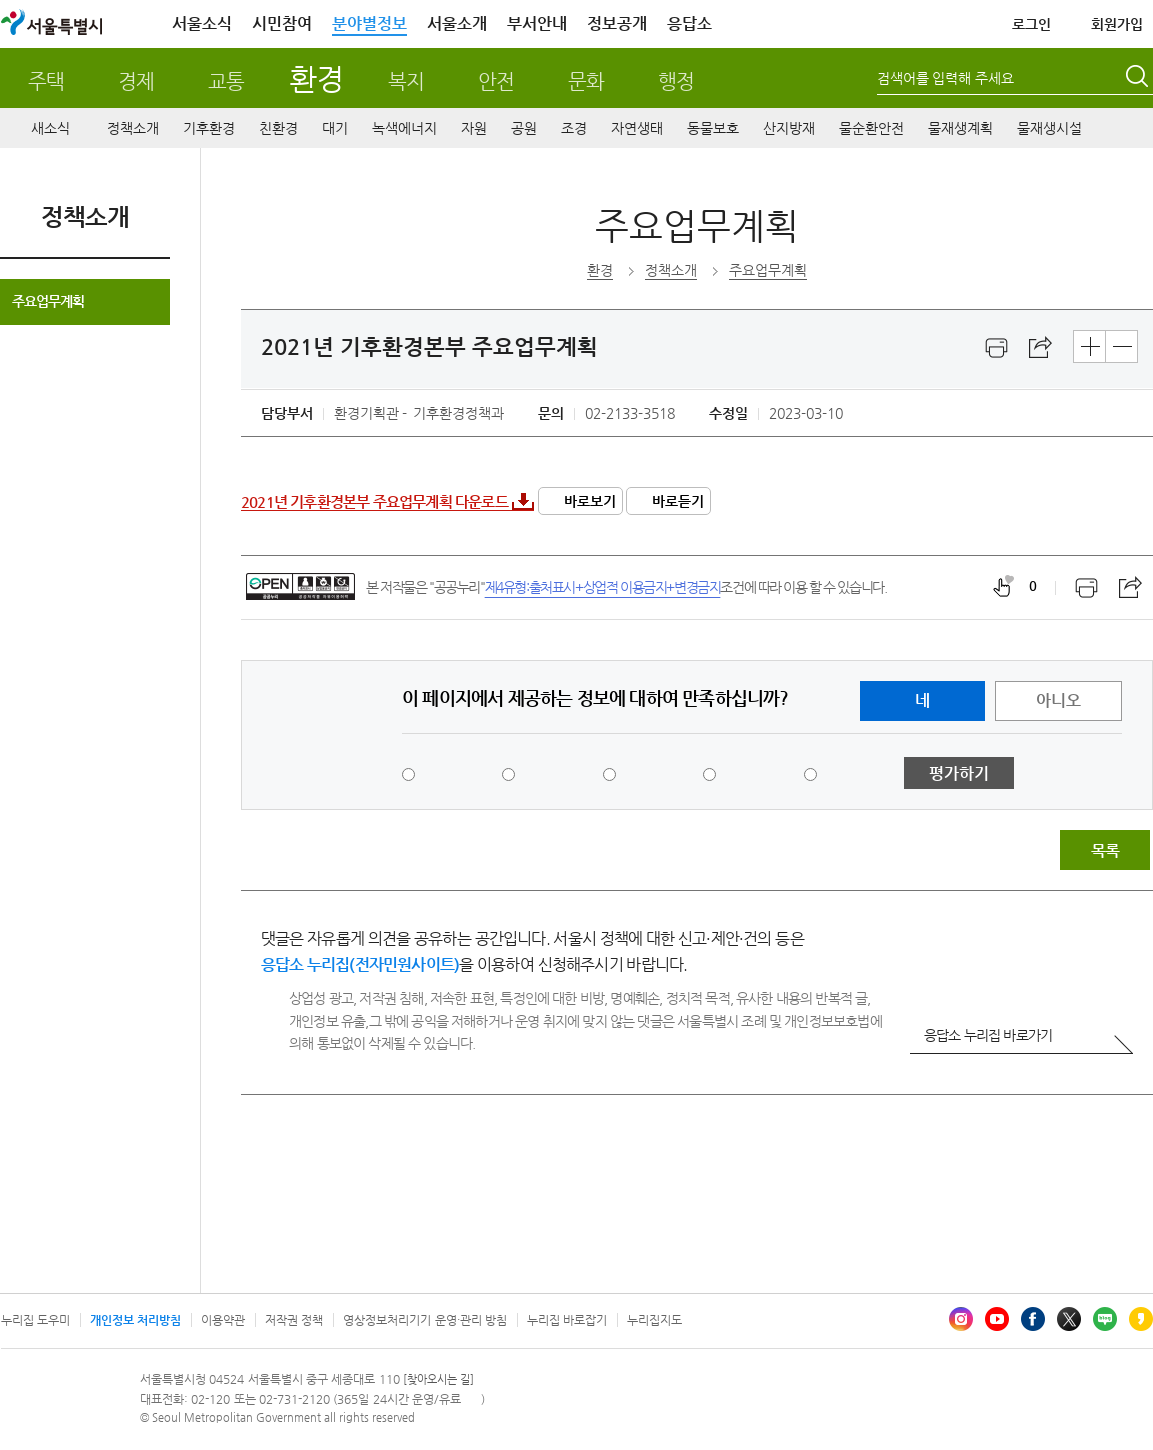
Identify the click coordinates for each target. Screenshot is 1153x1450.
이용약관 (223, 1320)
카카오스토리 (1141, 1319)
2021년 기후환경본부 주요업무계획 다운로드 (374, 501)
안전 (496, 81)
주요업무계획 (48, 301)
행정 (676, 81)
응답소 (689, 23)
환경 (315, 78)
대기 (335, 128)
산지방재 (789, 128)
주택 (46, 81)
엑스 (1069, 1319)
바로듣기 (678, 501)
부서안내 (537, 23)
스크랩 (1041, 348)
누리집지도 (654, 1320)
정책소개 (133, 128)
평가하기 (959, 773)
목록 (1105, 850)
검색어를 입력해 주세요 (946, 78)
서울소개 (457, 23)
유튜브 (997, 1319)
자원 (474, 128)
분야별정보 (369, 23)
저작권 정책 (294, 1320)
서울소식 (202, 23)
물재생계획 (960, 128)
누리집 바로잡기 (567, 1320)
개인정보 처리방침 (135, 1320)
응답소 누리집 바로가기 (988, 1035)
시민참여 (282, 23)
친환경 (278, 128)
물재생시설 (1049, 128)
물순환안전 (871, 128)
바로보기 (590, 501)
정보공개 (617, 23)
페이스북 (1033, 1319)
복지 (406, 81)
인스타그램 (961, 1319)
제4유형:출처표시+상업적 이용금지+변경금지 (603, 587)
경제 (136, 81)
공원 (524, 128)
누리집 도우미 (35, 1320)
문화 (586, 81)
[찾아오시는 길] (438, 1379)
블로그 (1105, 1319)
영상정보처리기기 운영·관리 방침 (425, 1320)
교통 (226, 81)
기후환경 (209, 128)
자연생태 (637, 128)
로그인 (1031, 24)
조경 (574, 128)
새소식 (50, 128)
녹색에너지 (404, 128)
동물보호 (713, 128)
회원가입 (1117, 24)
